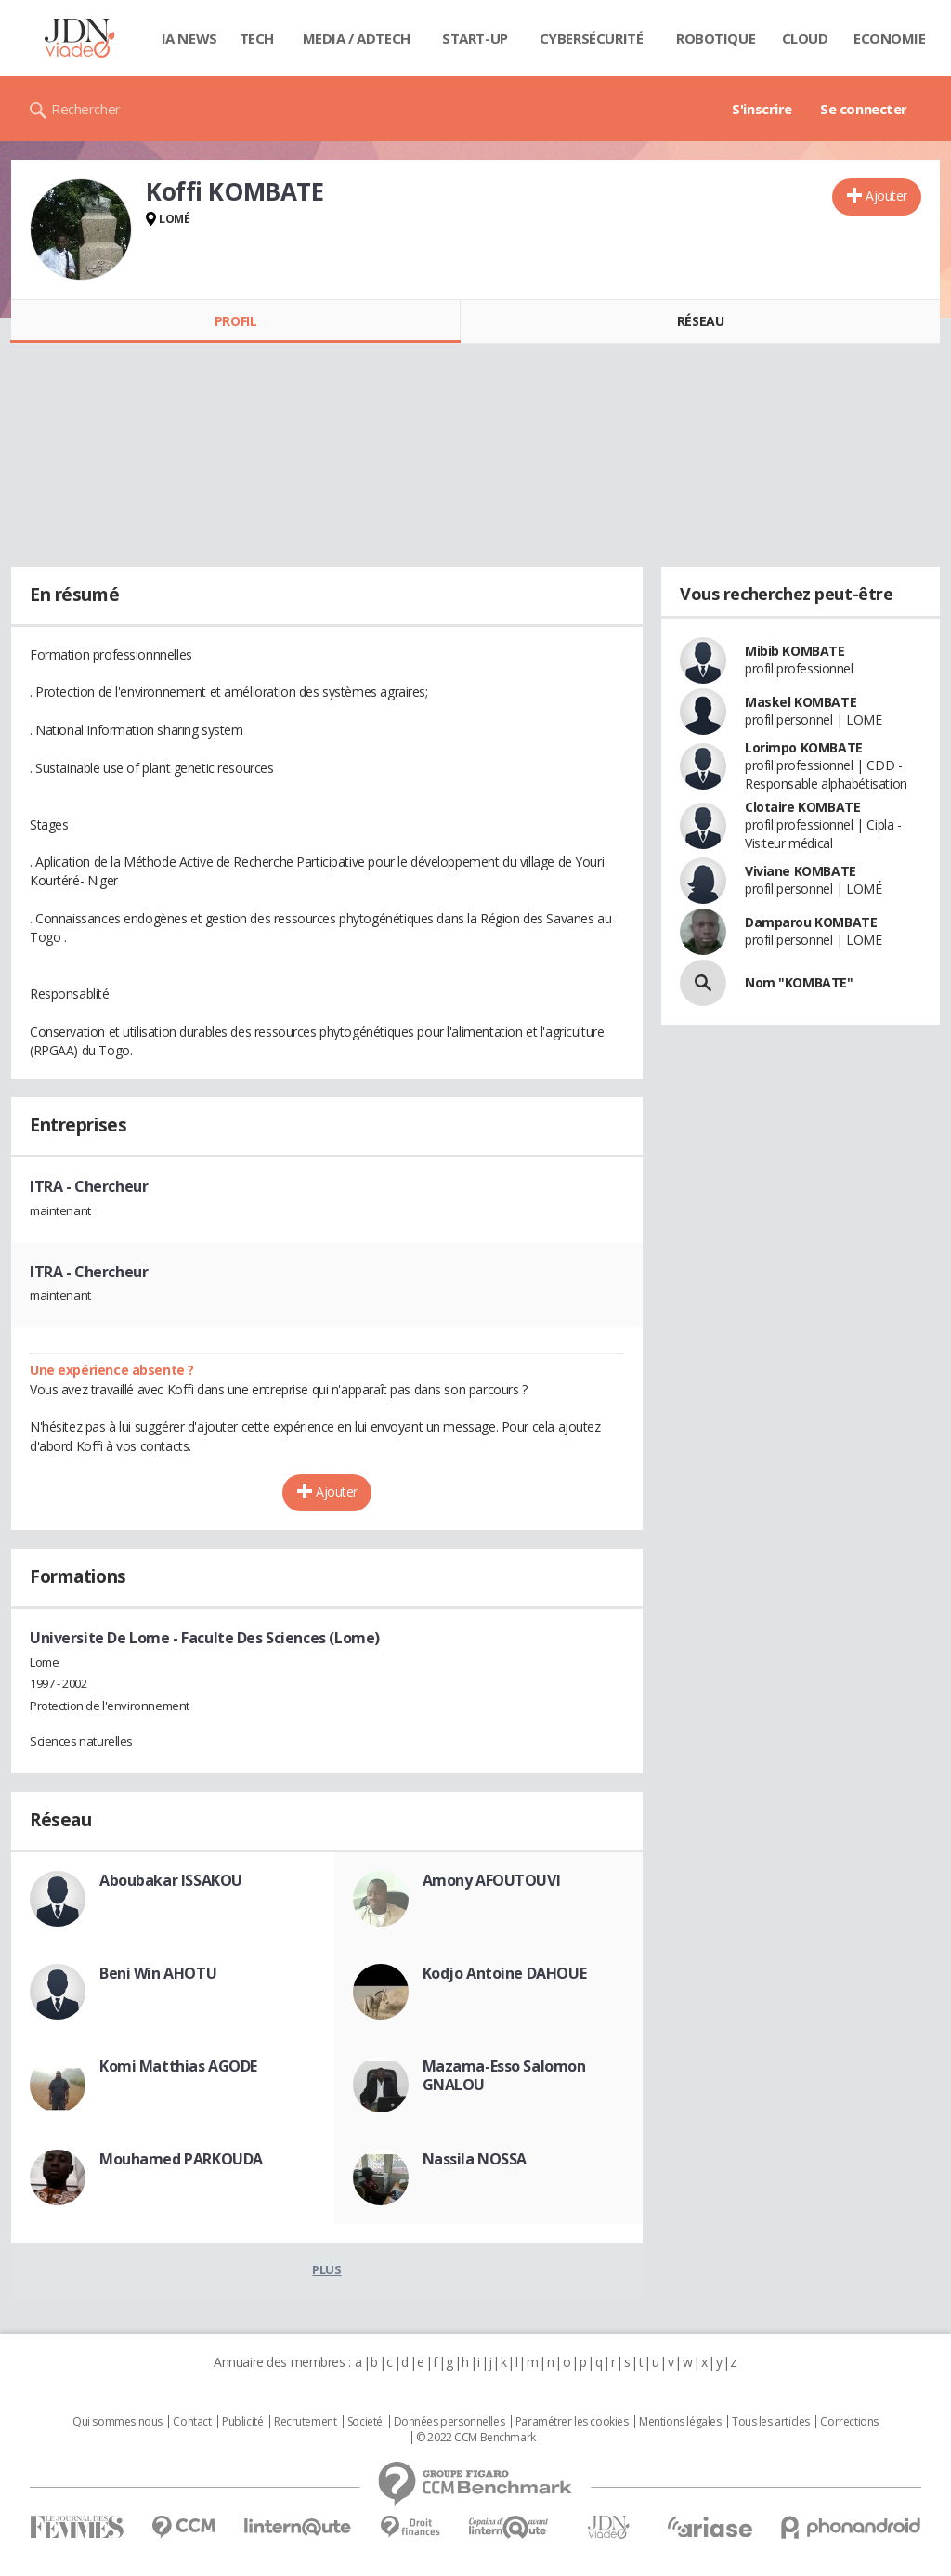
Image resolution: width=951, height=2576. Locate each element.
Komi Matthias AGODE (178, 2066)
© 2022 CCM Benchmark (476, 2437)
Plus (326, 2269)
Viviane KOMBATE (800, 871)
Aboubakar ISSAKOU (170, 1880)
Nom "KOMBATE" (799, 982)
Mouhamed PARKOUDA (181, 2159)
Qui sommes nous (117, 2421)
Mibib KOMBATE (795, 651)
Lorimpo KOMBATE (804, 747)
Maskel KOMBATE (800, 702)
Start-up (475, 38)
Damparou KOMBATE (811, 922)
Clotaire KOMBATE (802, 807)
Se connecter (863, 108)
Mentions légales (680, 2421)
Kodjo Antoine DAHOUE (505, 1973)
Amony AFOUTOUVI (492, 1880)
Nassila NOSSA (475, 2159)
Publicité (242, 2421)
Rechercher (86, 108)
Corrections (849, 2421)
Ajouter (886, 195)
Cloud (805, 38)
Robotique (715, 38)
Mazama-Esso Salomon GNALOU (504, 2075)
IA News (189, 38)
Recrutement (305, 2421)
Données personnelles (449, 2421)
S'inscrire (762, 108)
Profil (235, 321)
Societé (365, 2421)
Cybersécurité (592, 38)
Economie (889, 38)
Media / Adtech (356, 38)
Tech (257, 38)
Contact (192, 2421)
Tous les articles (771, 2421)
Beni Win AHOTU (157, 1973)
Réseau (700, 321)
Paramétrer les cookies (572, 2421)
